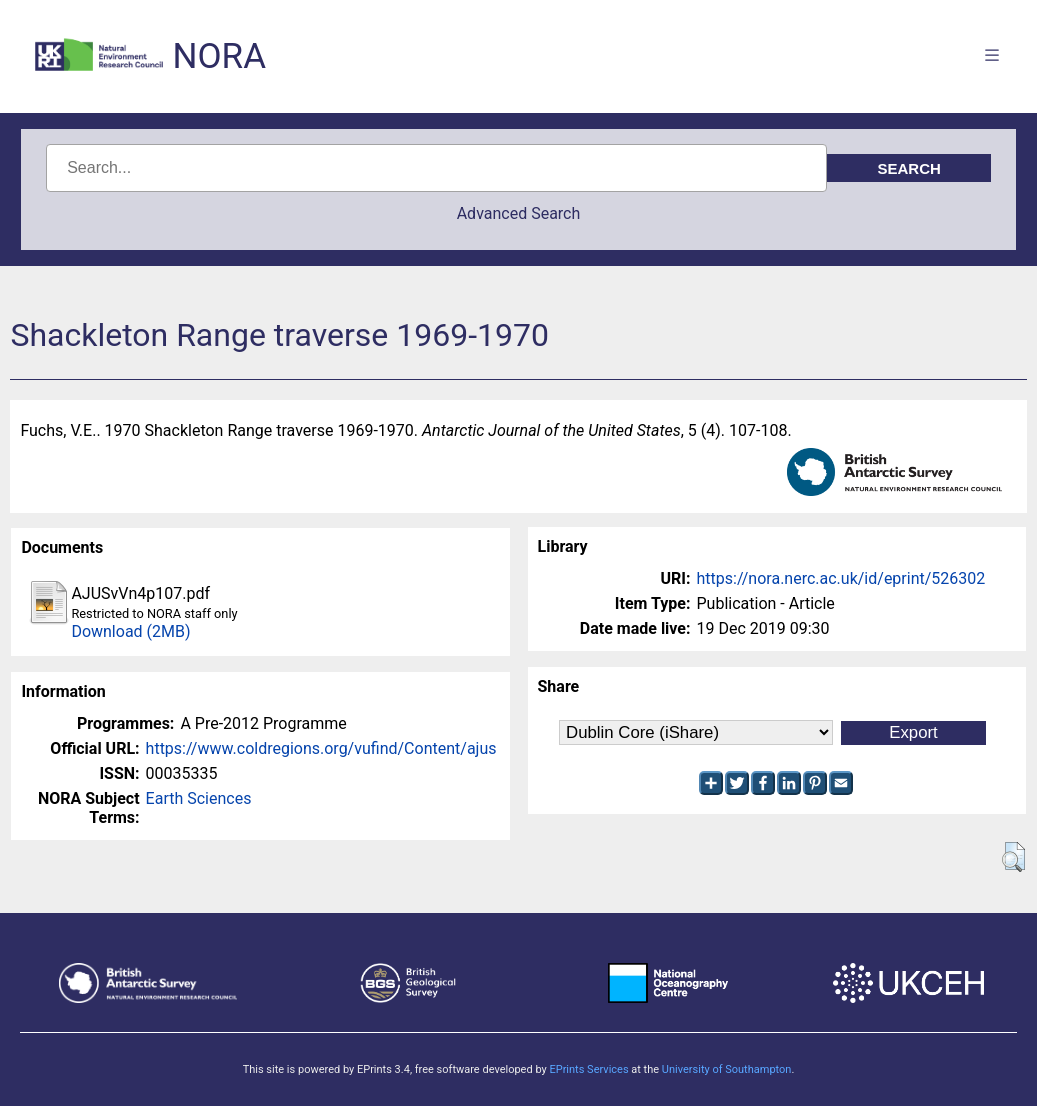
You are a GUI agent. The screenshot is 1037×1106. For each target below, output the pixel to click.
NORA (219, 56)
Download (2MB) (130, 631)
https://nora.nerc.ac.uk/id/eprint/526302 (841, 578)
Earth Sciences (199, 798)
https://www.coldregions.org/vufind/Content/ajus (321, 748)
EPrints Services (588, 1069)
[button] (1013, 857)
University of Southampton (727, 1069)
